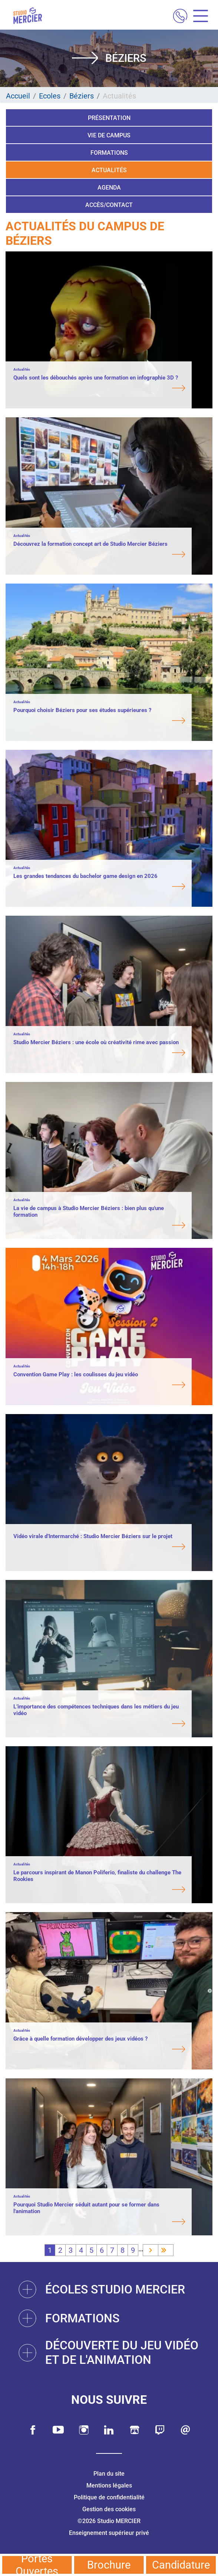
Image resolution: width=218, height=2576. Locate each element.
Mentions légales (109, 2485)
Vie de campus (109, 135)
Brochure (109, 2565)
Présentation (109, 117)
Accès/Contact (109, 204)
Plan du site (109, 2473)
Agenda (109, 187)
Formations (109, 152)
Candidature (181, 2565)
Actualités (109, 170)
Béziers (81, 95)
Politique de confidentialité (109, 2497)
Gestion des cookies (109, 2509)
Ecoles (49, 95)
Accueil (18, 95)
